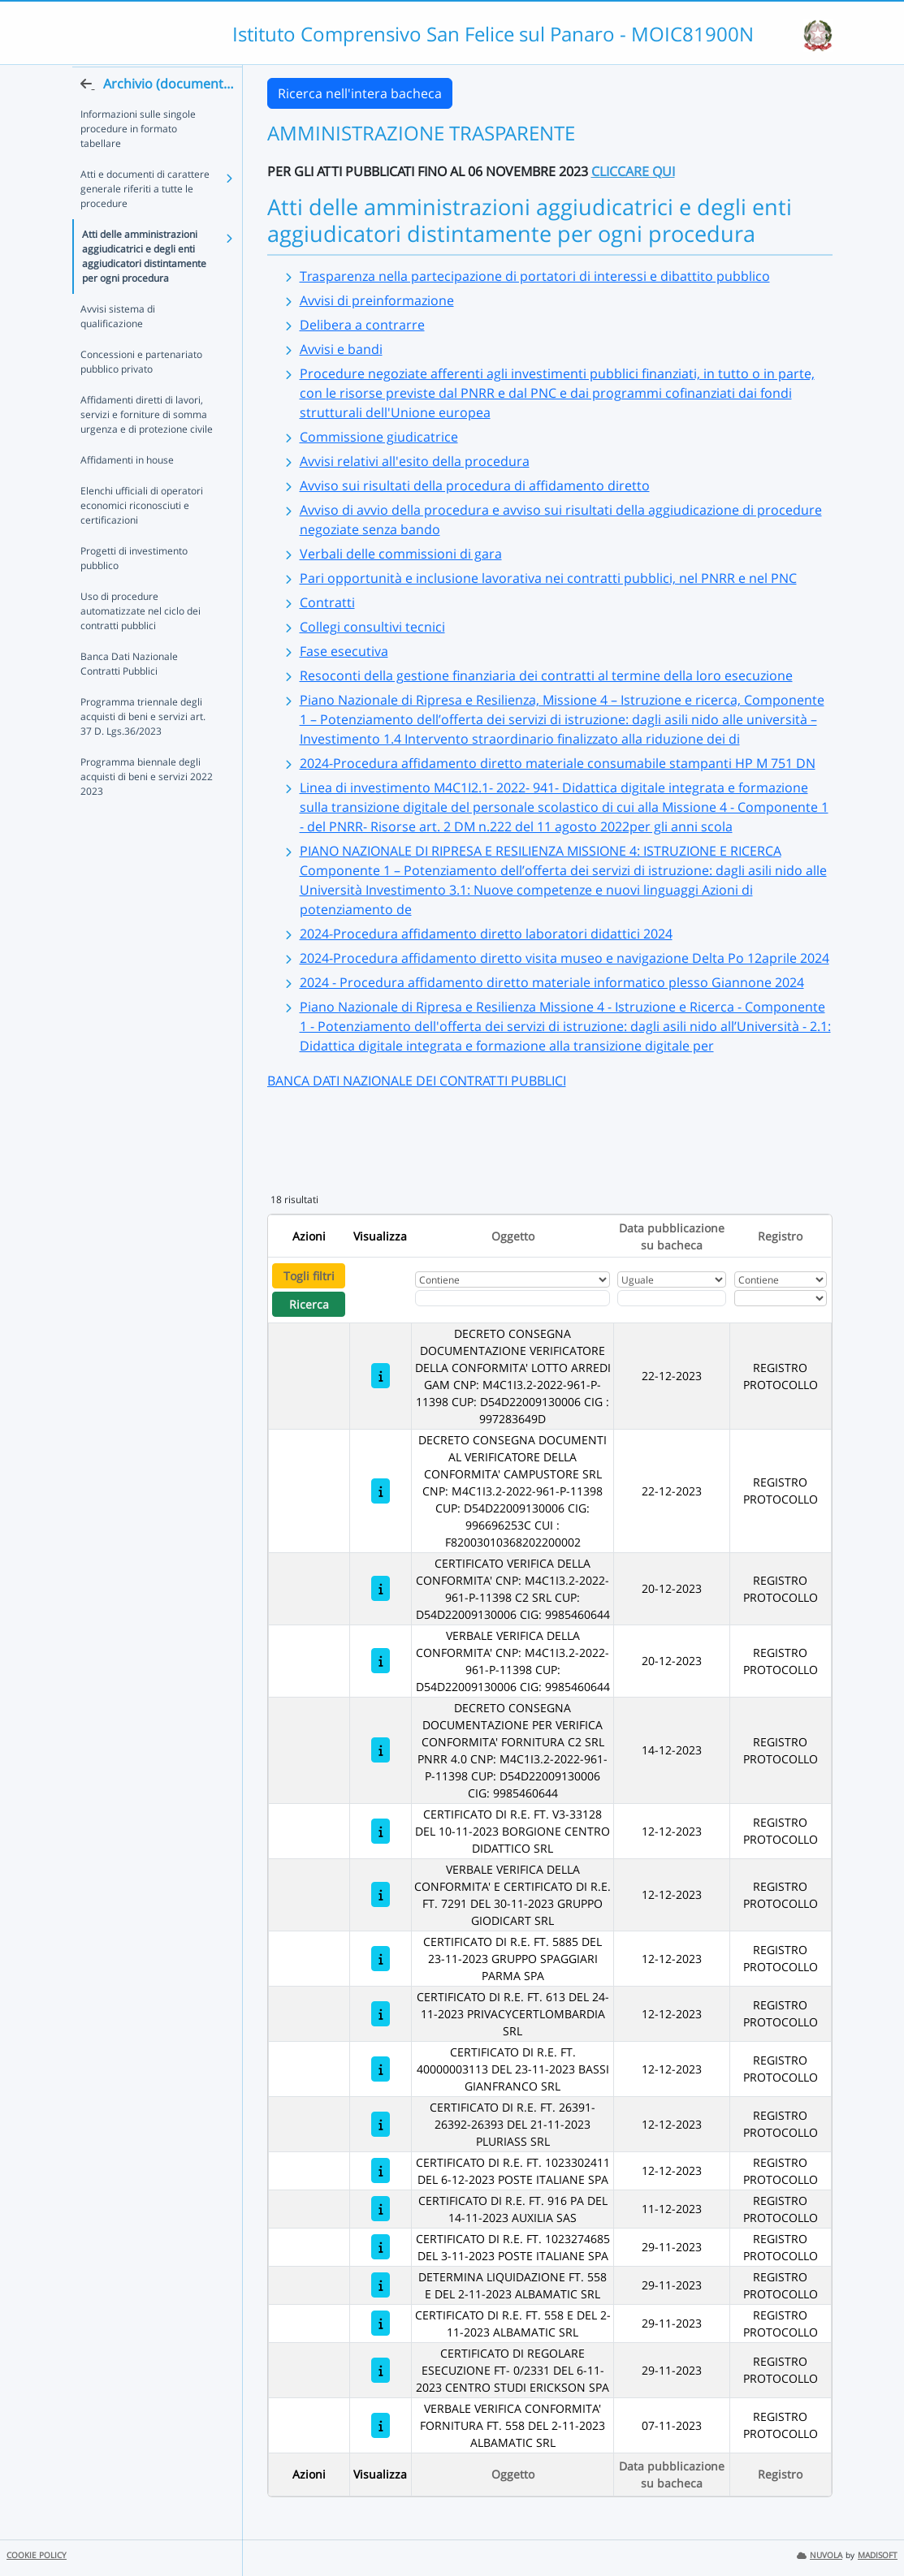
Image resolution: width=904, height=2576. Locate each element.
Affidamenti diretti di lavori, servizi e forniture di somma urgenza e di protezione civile (146, 445)
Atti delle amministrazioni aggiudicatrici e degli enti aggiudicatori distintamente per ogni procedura (144, 287)
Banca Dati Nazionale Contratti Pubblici (129, 694)
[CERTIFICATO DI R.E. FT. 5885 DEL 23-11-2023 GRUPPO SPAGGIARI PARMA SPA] (380, 1958)
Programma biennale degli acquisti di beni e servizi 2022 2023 (146, 807)
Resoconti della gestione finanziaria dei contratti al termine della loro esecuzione (546, 675)
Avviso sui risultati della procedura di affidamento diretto (475, 485)
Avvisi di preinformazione (377, 300)
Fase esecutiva (344, 651)
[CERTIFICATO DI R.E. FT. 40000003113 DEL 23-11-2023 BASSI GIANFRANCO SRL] (380, 2069)
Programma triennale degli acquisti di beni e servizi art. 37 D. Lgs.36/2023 (142, 747)
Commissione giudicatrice (379, 437)
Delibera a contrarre (362, 325)
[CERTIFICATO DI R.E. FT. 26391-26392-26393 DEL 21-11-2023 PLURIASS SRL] (380, 2124)
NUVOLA (819, 2555)
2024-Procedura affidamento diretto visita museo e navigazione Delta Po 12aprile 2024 (564, 958)
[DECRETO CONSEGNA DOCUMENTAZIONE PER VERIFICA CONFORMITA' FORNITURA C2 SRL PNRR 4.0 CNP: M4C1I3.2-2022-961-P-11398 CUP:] (380, 1750)
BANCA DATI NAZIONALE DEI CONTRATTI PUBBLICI (416, 1081)
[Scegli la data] (671, 1298)
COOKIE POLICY (36, 2555)
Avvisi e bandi (341, 349)
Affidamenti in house (127, 491)
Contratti (327, 602)
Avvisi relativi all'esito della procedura (415, 461)
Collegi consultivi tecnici (372, 627)
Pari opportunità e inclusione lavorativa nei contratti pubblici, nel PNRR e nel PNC (548, 578)
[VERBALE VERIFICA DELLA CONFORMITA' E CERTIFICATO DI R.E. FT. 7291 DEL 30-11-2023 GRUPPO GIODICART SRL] (380, 1894)
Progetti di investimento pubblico (134, 589)
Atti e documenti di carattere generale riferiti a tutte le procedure (145, 219)
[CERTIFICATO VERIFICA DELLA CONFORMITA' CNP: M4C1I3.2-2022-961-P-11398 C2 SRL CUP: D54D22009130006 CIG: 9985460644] (380, 1588)
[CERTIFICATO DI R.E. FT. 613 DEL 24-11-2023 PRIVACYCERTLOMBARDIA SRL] (380, 2013)
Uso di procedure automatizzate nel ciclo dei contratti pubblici (140, 641)
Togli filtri (309, 1276)
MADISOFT (878, 2555)
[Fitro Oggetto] (512, 1298)
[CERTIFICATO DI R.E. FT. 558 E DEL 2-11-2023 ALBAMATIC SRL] (380, 2323)
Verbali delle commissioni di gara (401, 554)
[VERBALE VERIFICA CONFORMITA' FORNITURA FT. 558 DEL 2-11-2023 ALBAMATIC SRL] (380, 2425)
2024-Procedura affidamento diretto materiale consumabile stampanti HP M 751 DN (557, 763)
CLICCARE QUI (633, 171)
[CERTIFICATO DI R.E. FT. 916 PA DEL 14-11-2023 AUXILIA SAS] (380, 2208)
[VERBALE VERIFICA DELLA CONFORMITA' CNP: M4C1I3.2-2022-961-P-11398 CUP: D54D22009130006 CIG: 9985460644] (380, 1660)
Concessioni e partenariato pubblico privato (141, 392)
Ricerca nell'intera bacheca (360, 93)
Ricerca (309, 1304)
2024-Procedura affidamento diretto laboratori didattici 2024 (486, 934)
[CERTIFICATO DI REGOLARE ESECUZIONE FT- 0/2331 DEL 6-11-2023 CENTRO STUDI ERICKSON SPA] (380, 2370)
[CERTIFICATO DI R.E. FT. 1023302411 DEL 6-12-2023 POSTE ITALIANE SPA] (380, 2170)
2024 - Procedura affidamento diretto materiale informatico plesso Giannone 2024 (552, 982)
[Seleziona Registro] (781, 1298)
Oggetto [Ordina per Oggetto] (512, 1236)
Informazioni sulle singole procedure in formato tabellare (138, 159)
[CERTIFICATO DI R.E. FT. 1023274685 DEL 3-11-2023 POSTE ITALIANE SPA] (380, 2246)
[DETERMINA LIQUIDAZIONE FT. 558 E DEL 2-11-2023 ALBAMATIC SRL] (380, 2285)
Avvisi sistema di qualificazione (117, 347)
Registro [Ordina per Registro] (780, 1236)
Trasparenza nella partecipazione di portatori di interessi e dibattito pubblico (535, 276)
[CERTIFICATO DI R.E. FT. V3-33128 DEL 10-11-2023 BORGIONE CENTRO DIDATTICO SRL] (380, 1831)
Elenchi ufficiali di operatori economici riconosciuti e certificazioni (141, 536)
